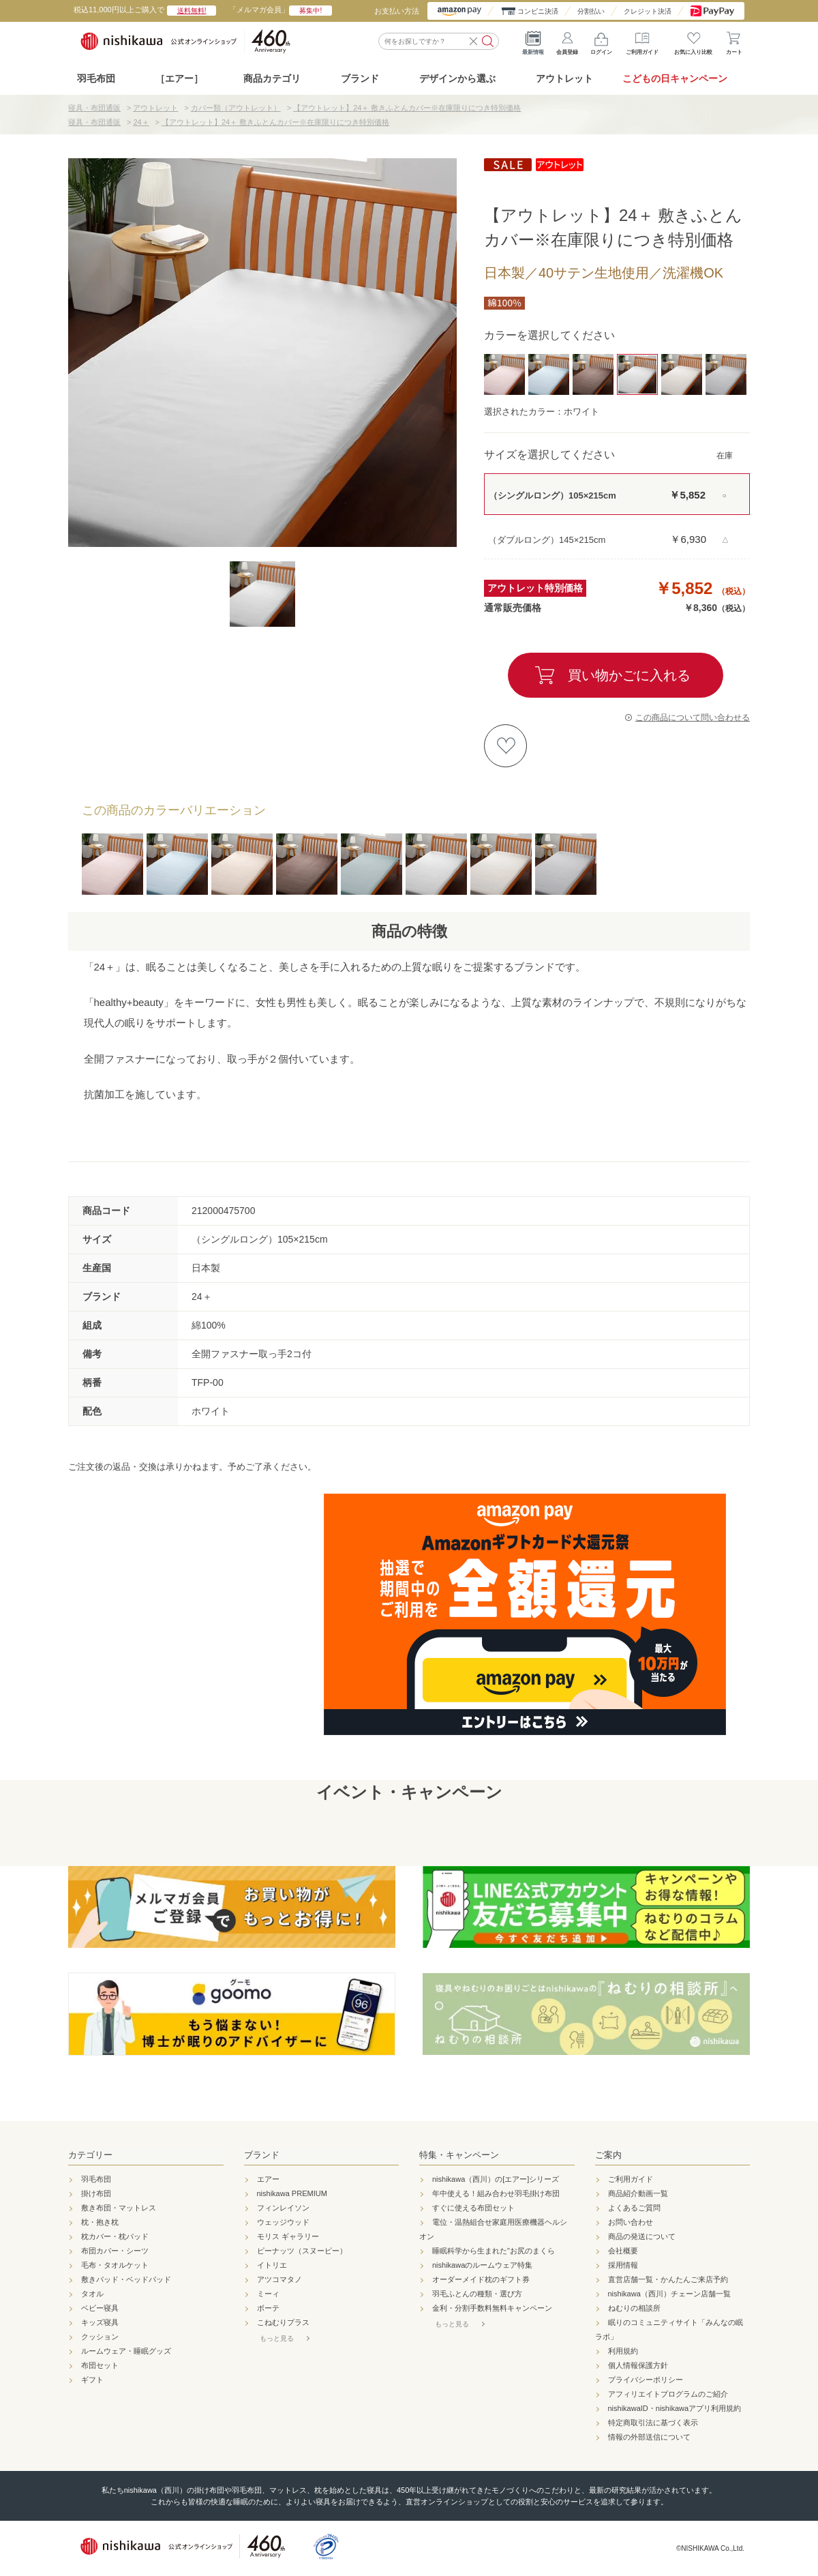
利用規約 (623, 2351)
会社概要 (623, 2251)
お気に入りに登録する (505, 745)
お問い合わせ (630, 2222)
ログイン (601, 41)
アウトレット (564, 78)
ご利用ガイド (642, 41)
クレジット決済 (647, 11)
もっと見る (277, 2338)
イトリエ (272, 2265)
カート (734, 41)
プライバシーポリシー (645, 2379)
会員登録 (567, 41)
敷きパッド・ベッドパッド (126, 2279)
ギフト (92, 2379)
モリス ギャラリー (288, 2236)
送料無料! (192, 10)
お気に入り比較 (693, 41)
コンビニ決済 (537, 11)
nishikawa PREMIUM (292, 2193)
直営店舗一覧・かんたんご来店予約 (668, 2279)
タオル (92, 2294)
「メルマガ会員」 (280, 9)
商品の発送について (642, 2236)
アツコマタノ (279, 2279)
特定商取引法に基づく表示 (653, 2422)
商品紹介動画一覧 (638, 2193)
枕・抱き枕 (100, 2222)
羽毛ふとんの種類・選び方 (477, 2294)
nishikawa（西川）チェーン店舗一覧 (669, 2294)
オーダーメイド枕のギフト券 (481, 2279)
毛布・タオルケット (115, 2265)
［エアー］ (179, 78)
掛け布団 (96, 2193)
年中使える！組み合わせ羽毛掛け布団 (496, 2193)
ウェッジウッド (283, 2222)
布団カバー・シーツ (115, 2251)
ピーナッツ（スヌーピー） (302, 2251)
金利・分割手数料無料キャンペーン (492, 2308)
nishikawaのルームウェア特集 (482, 2265)
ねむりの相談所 (634, 2308)
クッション (100, 2337)
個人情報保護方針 (638, 2365)
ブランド (261, 2155)
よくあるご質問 (634, 2208)
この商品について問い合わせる (692, 717)
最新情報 (533, 41)
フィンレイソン (283, 2208)
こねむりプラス (283, 2322)
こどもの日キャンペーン (674, 78)
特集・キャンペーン (459, 2155)
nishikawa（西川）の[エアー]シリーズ (495, 2179)
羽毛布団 (96, 78)
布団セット (100, 2365)
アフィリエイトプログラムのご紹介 (668, 2394)
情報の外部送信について (649, 2437)
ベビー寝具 (100, 2308)
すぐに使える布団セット (473, 2208)
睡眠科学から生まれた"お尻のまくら (493, 2251)
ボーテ (268, 2308)
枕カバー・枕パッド (115, 2236)
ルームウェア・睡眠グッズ (126, 2351)
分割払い (591, 11)
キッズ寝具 (100, 2322)
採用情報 (623, 2265)
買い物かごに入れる (629, 675)
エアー (268, 2179)
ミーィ (268, 2294)
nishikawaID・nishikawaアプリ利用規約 (675, 2408)
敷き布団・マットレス (118, 2208)
